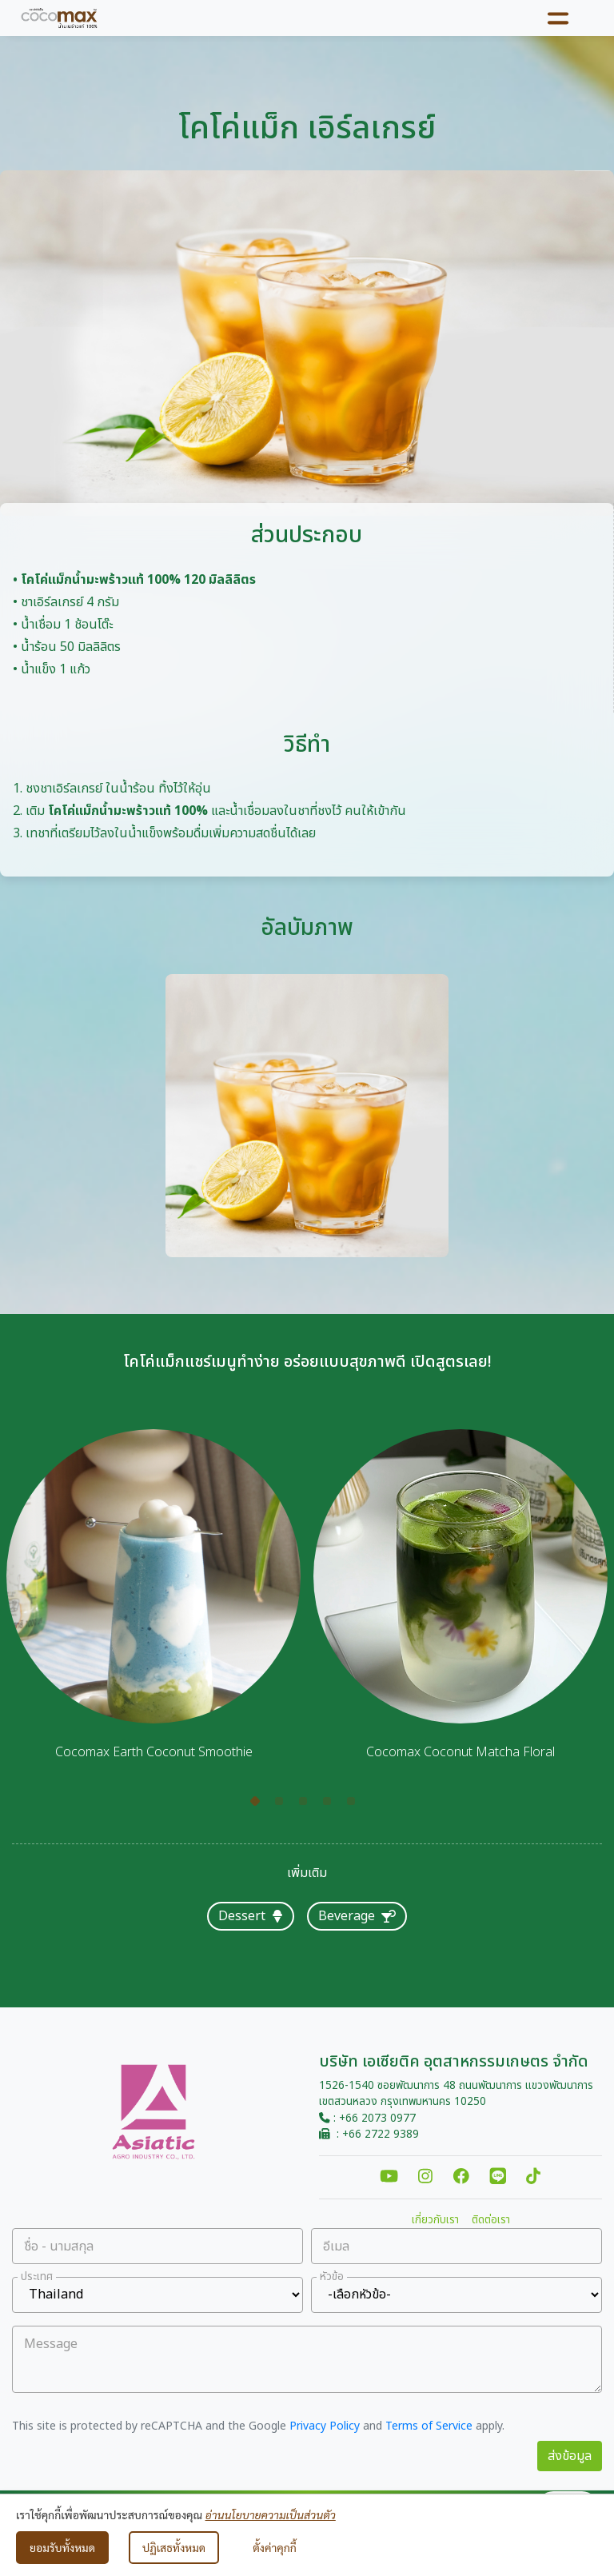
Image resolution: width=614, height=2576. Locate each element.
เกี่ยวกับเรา (435, 2220)
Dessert (250, 1916)
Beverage (357, 1916)
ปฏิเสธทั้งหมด (173, 2547)
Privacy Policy (324, 2426)
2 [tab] (283, 1805)
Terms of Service (428, 2426)
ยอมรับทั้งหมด (62, 2547)
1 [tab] (259, 1805)
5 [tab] (355, 1805)
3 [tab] (307, 1805)
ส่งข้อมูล (570, 2456)
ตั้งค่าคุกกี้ (275, 2547)
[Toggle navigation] (558, 18)
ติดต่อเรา (491, 2220)
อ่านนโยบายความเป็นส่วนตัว (270, 2514)
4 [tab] (331, 1805)
